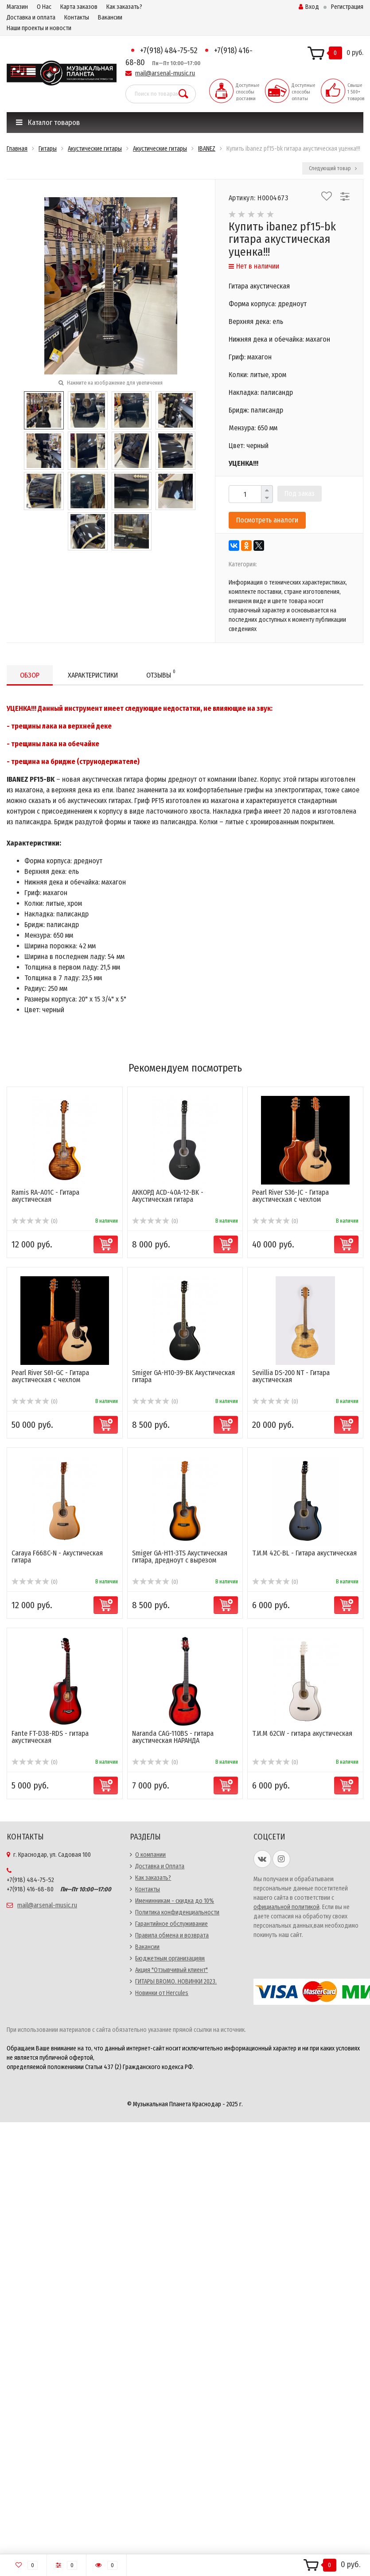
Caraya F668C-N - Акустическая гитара (57, 1556)
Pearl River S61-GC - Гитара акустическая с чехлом (50, 1376)
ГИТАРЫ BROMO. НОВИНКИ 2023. (176, 1981)
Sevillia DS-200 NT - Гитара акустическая (291, 1376)
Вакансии (110, 17)
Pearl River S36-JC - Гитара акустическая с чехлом (290, 1196)
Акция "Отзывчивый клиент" (171, 1970)
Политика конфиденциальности (177, 1912)
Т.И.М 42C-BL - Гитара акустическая (304, 1553)
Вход (309, 7)
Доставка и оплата (31, 17)
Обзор (29, 675)
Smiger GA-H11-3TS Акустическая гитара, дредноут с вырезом (179, 1556)
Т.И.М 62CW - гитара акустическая (302, 1733)
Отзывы (160, 673)
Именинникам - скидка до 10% (174, 1901)
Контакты (76, 17)
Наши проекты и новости (39, 28)
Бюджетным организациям (170, 1958)
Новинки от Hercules (161, 1993)
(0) (34, 1221)
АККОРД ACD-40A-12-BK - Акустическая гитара (167, 1196)
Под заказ (299, 493)
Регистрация (347, 7)
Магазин (17, 7)
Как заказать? (124, 7)
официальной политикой (286, 1907)
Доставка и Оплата (159, 1866)
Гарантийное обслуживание (171, 1924)
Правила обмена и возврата (172, 1935)
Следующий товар (333, 168)
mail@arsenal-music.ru (165, 73)
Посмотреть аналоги (267, 520)
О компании (150, 1855)
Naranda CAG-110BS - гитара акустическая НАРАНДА (173, 1737)
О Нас (44, 7)
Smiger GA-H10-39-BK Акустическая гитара (183, 1376)
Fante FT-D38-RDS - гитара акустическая (50, 1737)
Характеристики (93, 675)
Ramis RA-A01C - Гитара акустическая (45, 1196)
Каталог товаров (48, 122)
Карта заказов (78, 7)
